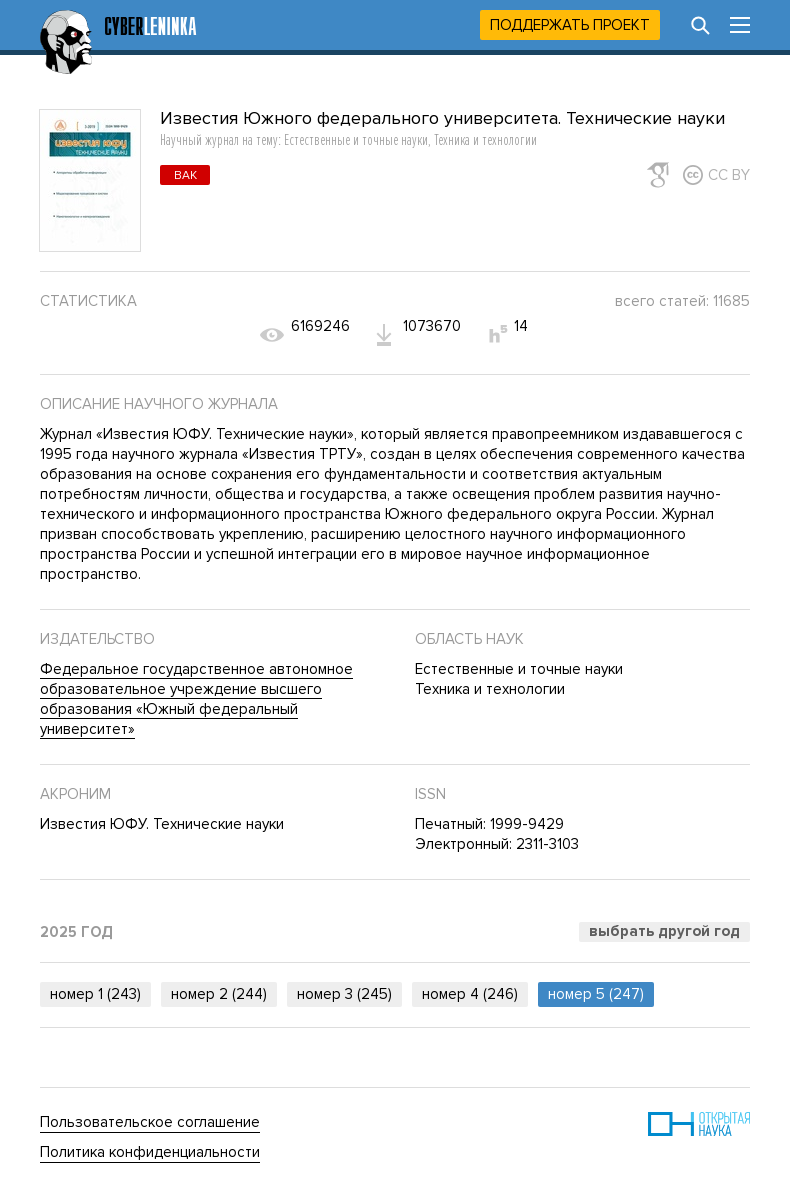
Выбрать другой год (664, 931)
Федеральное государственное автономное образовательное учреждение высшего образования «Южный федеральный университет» (196, 699)
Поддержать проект (570, 25)
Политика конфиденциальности (150, 1152)
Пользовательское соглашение (150, 1122)
